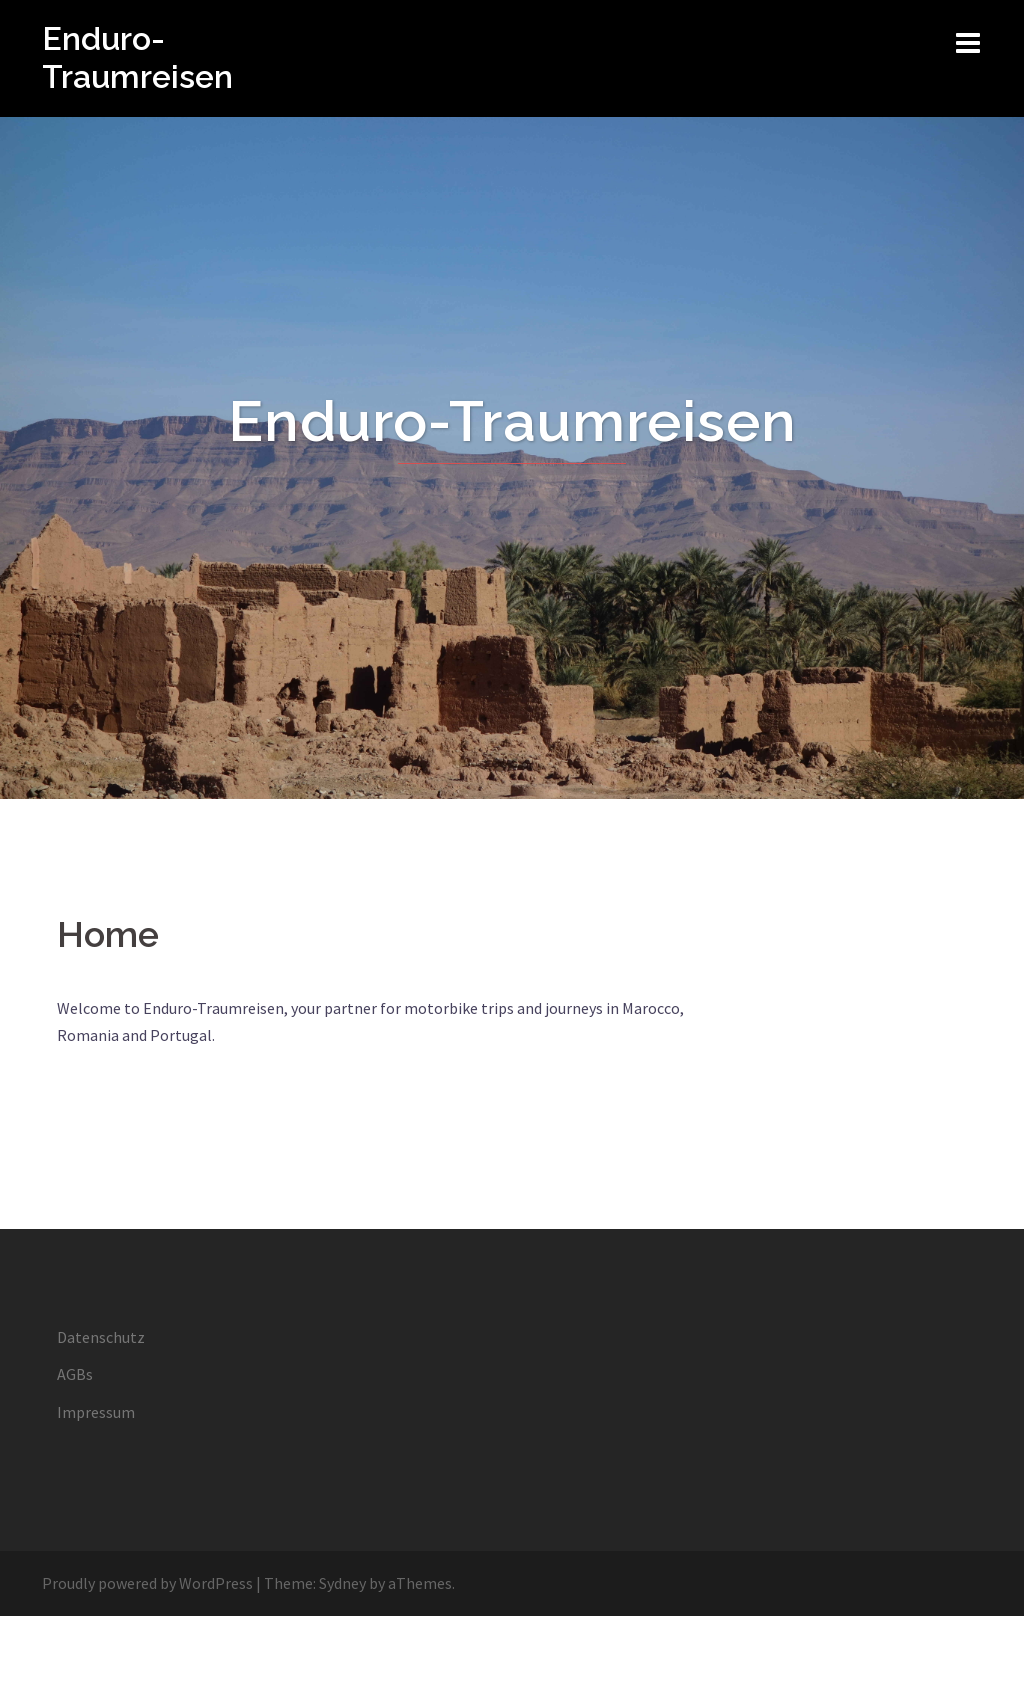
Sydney (342, 1583)
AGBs (75, 1374)
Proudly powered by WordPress (147, 1583)
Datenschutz (101, 1337)
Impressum (96, 1412)
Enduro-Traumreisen (137, 57)
